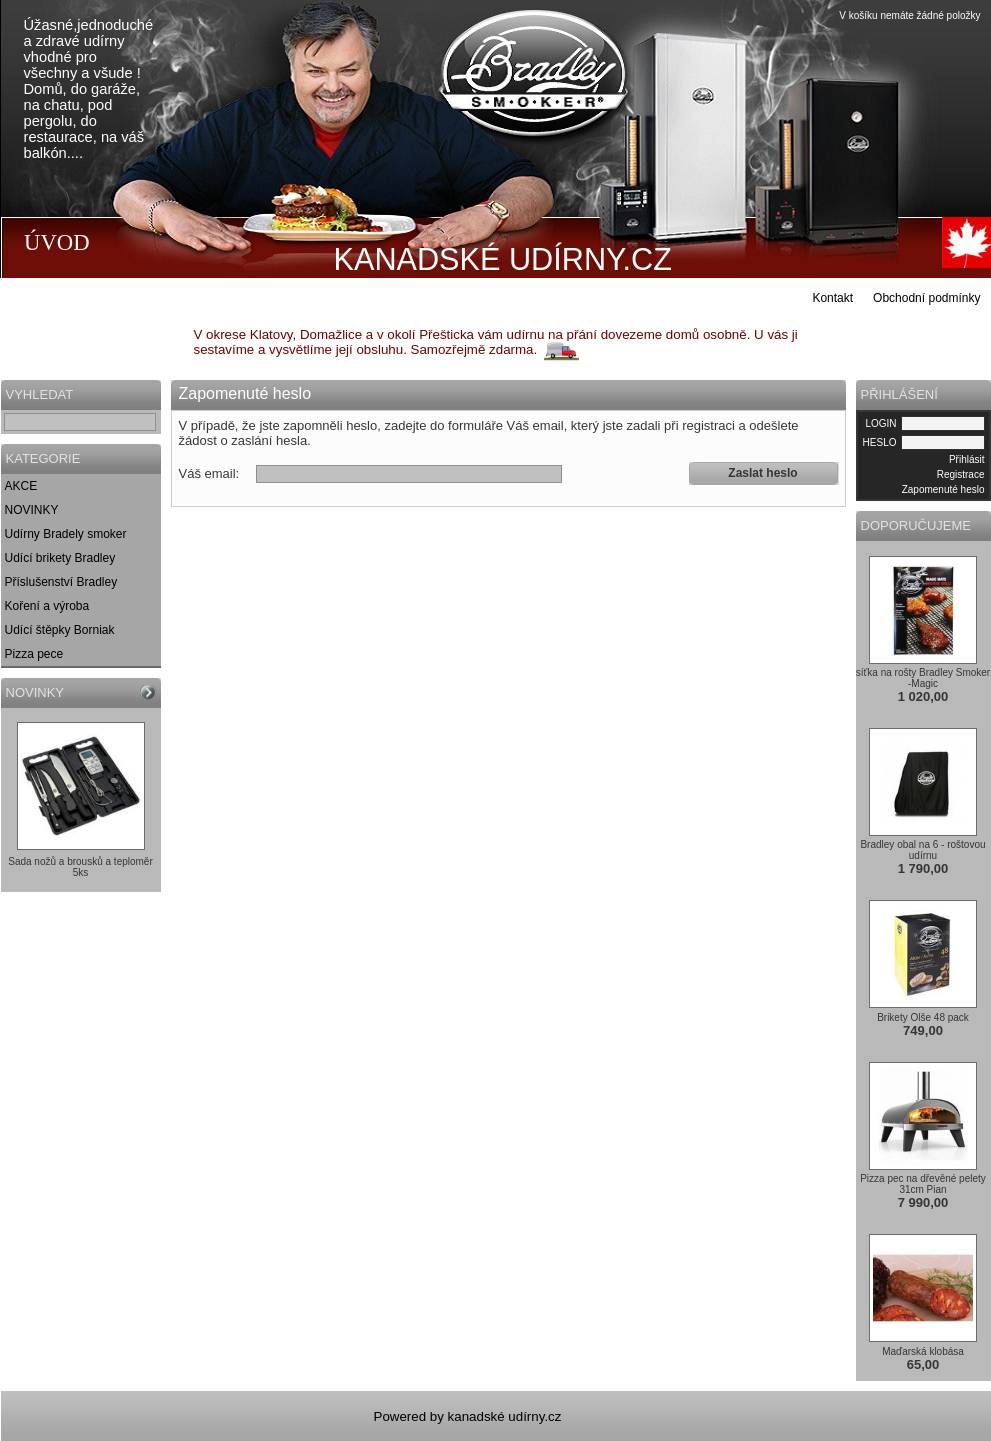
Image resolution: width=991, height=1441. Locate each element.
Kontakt (832, 298)
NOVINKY (32, 510)
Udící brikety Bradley (60, 558)
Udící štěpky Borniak (60, 630)
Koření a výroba (47, 606)
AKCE (21, 486)
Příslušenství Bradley (61, 582)
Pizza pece (34, 654)
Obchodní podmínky (926, 298)
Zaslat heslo (762, 473)
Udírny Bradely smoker (66, 534)
